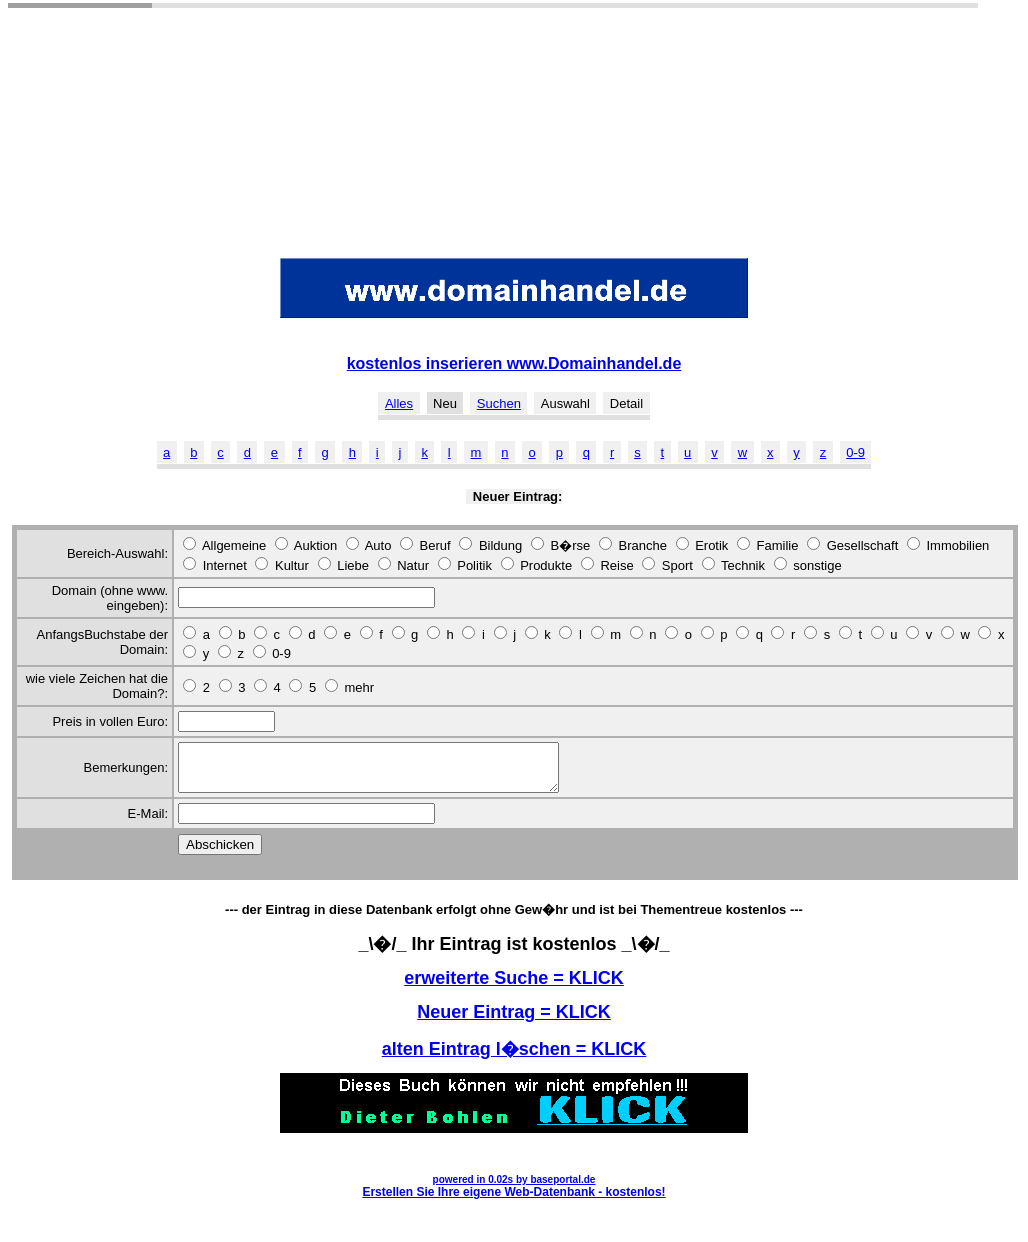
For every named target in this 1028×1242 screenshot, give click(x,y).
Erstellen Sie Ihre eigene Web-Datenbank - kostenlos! (513, 1201)
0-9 (855, 452)
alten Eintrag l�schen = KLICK (514, 1058)
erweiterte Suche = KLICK (514, 987)
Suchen (499, 403)
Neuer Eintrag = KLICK (514, 1021)
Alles (399, 403)
